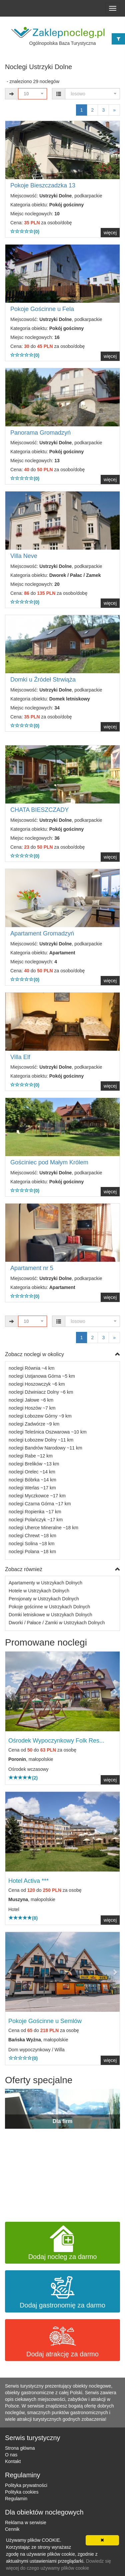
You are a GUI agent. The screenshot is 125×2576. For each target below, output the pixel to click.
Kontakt (13, 2461)
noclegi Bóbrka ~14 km (32, 1479)
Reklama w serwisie (25, 2522)
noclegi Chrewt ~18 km (32, 1535)
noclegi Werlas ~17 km (32, 1487)
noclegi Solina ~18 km (31, 1543)
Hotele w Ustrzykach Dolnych (39, 1590)
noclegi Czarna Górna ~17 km (40, 1503)
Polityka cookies (21, 2492)
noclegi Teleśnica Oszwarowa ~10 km (48, 1432)
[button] (13, 1691)
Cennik (12, 2529)
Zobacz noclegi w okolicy (62, 1354)
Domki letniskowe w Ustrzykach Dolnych (50, 1614)
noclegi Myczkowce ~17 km (37, 1495)
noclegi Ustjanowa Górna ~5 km (42, 1376)
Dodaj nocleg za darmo (62, 2242)
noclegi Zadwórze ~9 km (34, 1424)
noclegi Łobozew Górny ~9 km (40, 1416)
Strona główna (20, 2448)
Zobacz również (62, 1569)
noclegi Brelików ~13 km (34, 1463)
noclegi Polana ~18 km (32, 1551)
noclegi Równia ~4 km (31, 1368)
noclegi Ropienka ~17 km (35, 1511)
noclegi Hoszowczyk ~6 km (37, 1384)
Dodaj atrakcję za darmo (62, 2340)
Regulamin (16, 2498)
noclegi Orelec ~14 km (32, 1471)
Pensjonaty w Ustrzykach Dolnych (44, 1598)
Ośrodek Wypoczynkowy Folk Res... (56, 1740)
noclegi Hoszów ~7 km (32, 1408)
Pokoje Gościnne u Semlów (45, 2021)
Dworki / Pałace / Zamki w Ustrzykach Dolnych (57, 1622)
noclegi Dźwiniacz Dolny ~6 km (41, 1392)
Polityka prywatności (26, 2485)
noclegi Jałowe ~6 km (31, 1400)
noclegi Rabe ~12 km (31, 1455)
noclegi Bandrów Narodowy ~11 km (45, 1447)
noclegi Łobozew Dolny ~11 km (41, 1440)
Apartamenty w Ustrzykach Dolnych (45, 1582)
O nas (11, 2454)
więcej (110, 232)
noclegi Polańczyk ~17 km (36, 1519)
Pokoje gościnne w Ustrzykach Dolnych (49, 1606)
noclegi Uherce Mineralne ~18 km (43, 1527)
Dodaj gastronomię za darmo (62, 2291)
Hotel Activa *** (28, 1881)
